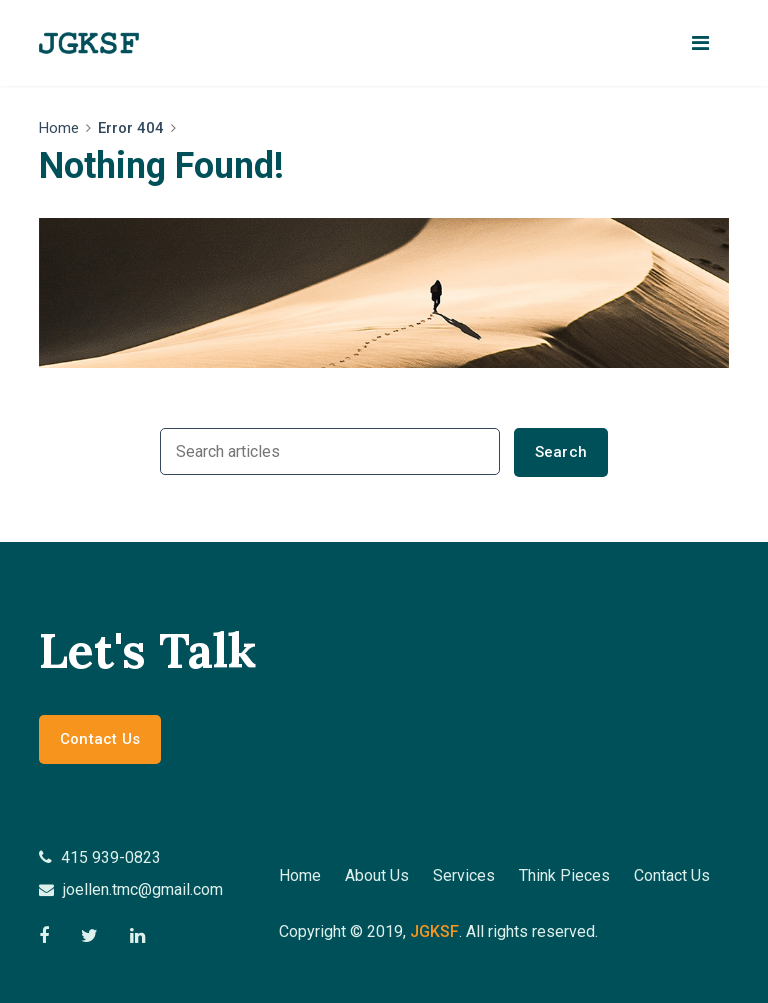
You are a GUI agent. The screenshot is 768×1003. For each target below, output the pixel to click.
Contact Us (100, 739)
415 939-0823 (100, 857)
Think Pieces (564, 875)
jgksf (434, 931)
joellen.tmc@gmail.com (131, 889)
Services (464, 875)
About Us (377, 875)
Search (561, 452)
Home (59, 128)
